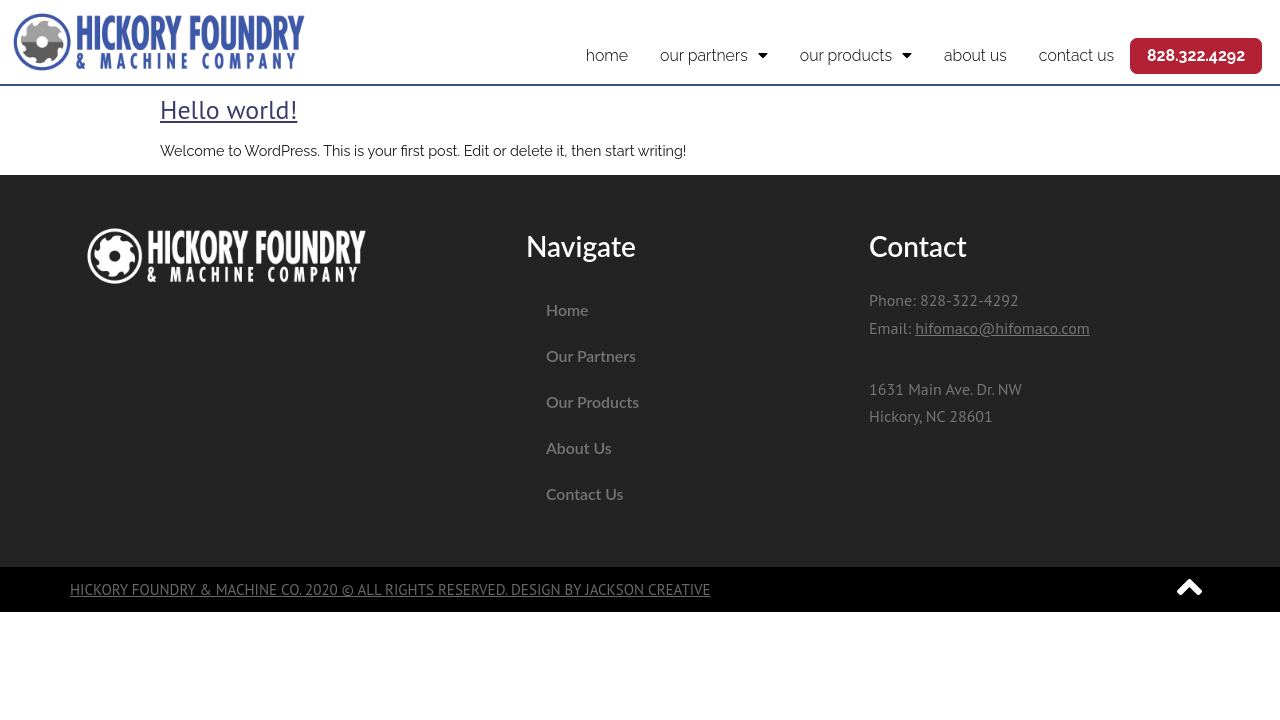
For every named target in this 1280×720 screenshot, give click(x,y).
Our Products (856, 56)
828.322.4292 (1196, 55)
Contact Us (1076, 55)
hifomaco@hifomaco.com (1002, 328)
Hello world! (228, 109)
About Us (975, 55)
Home (607, 55)
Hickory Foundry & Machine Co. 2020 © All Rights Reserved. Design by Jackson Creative (390, 589)
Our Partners (714, 56)
